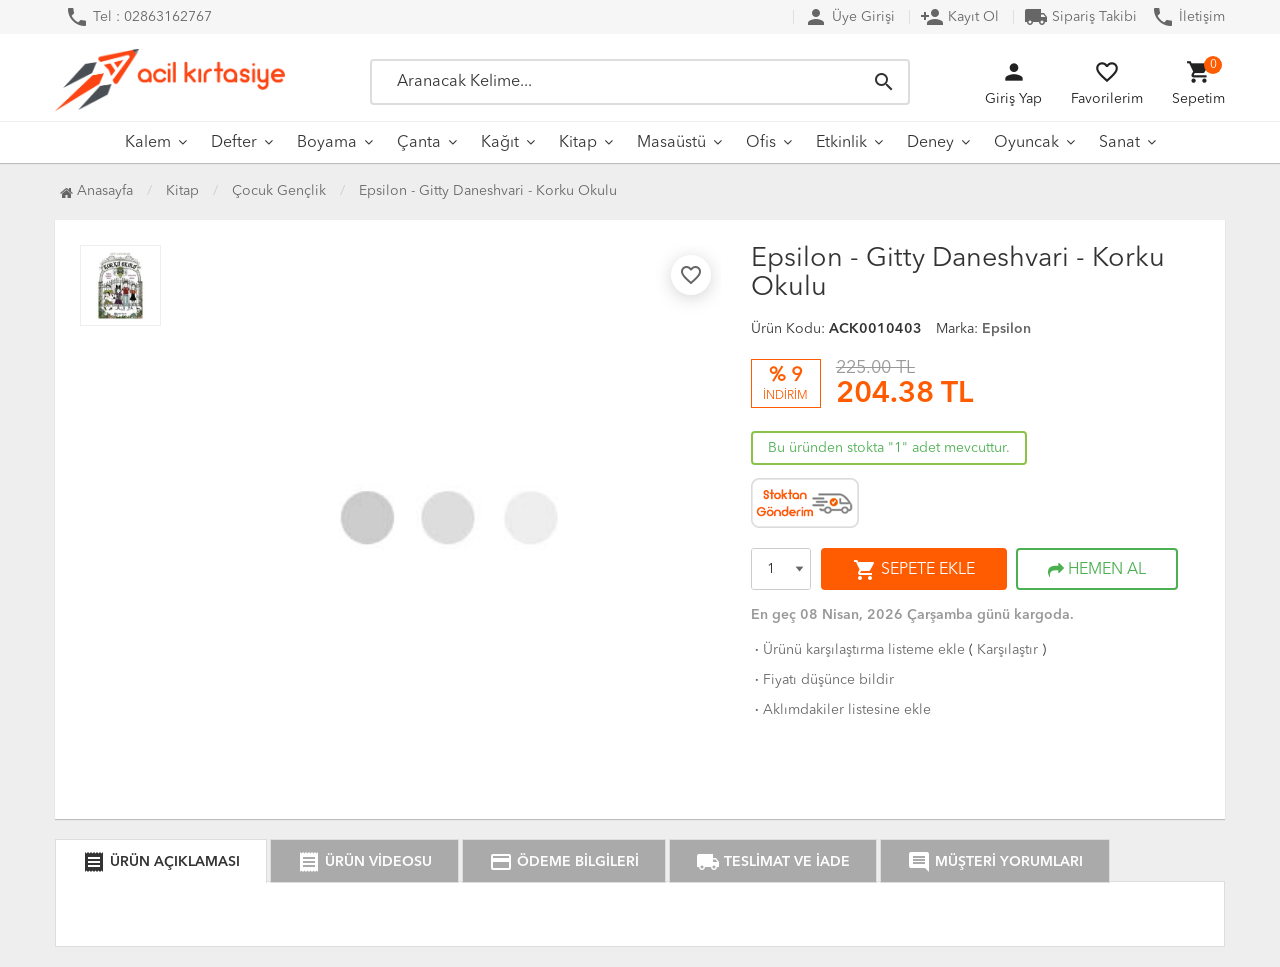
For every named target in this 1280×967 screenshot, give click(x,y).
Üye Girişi (849, 17)
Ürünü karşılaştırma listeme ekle (858, 650)
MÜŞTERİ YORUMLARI (995, 862)
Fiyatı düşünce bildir (822, 680)
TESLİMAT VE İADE (773, 862)
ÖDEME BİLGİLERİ (564, 862)
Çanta (419, 143)
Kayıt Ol (959, 17)
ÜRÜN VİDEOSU (364, 862)
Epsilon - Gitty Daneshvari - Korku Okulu (488, 191)
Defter (234, 143)
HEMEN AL (1097, 570)
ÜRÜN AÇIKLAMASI (161, 862)
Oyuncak (1026, 143)
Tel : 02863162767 (138, 17)
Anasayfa (96, 191)
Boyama (327, 143)
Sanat (1119, 143)
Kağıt (500, 143)
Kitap (578, 143)
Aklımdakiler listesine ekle (841, 710)
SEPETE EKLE (914, 570)
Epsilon (1006, 329)
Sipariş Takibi (1080, 17)
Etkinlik (841, 143)
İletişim (1188, 17)
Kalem (148, 143)
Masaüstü (671, 143)
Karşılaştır (1007, 650)
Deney (930, 143)
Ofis (761, 143)
